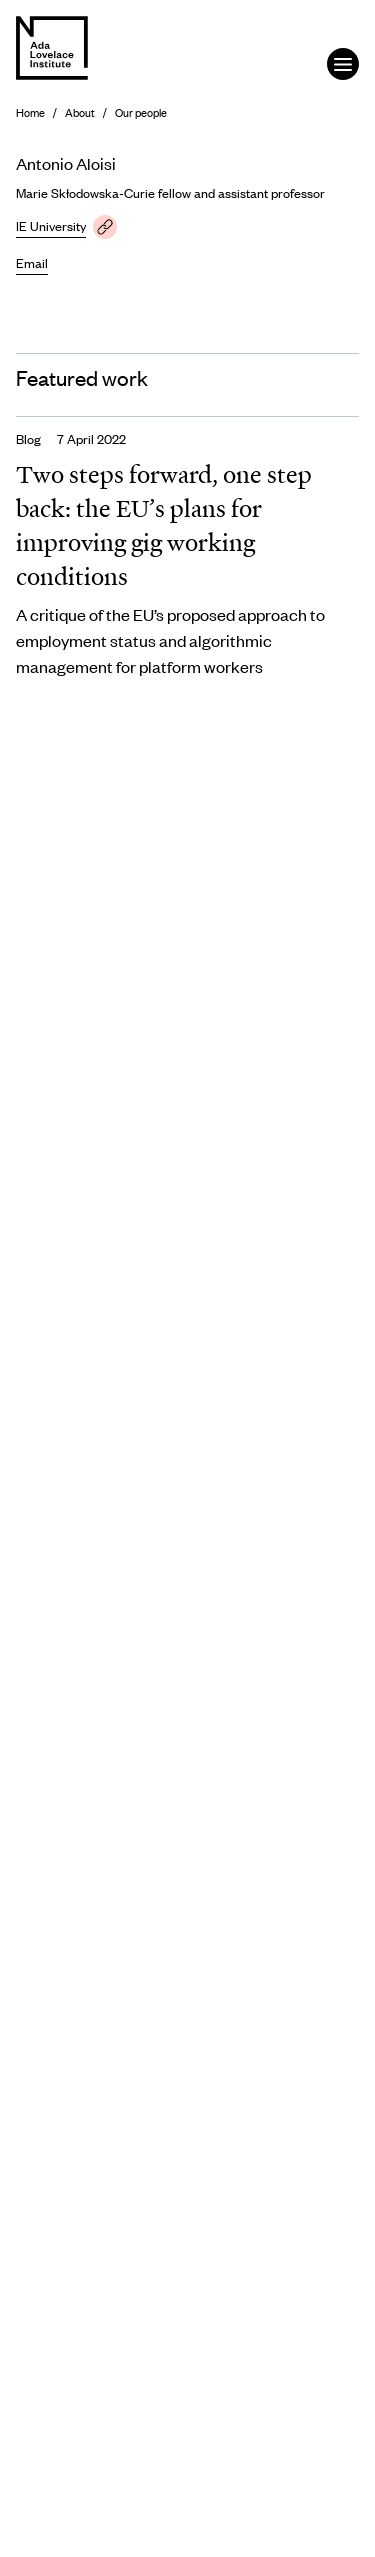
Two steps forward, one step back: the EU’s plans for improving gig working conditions (164, 525)
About (80, 112)
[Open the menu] (343, 64)
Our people (141, 112)
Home (30, 112)
